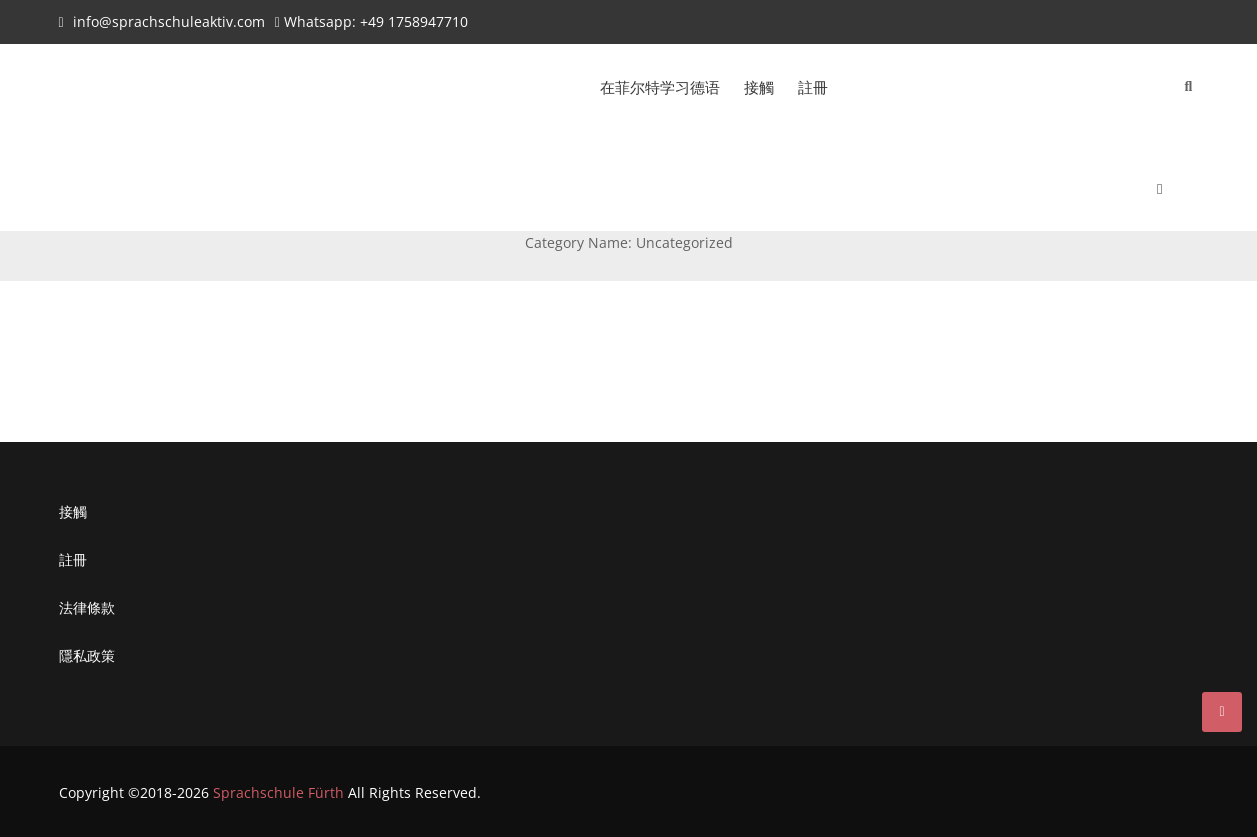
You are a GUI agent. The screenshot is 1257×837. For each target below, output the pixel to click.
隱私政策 (87, 655)
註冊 (813, 87)
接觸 (759, 87)
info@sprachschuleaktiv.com (169, 21)
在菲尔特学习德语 (660, 87)
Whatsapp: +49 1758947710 (376, 21)
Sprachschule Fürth (278, 792)
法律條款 (87, 607)
